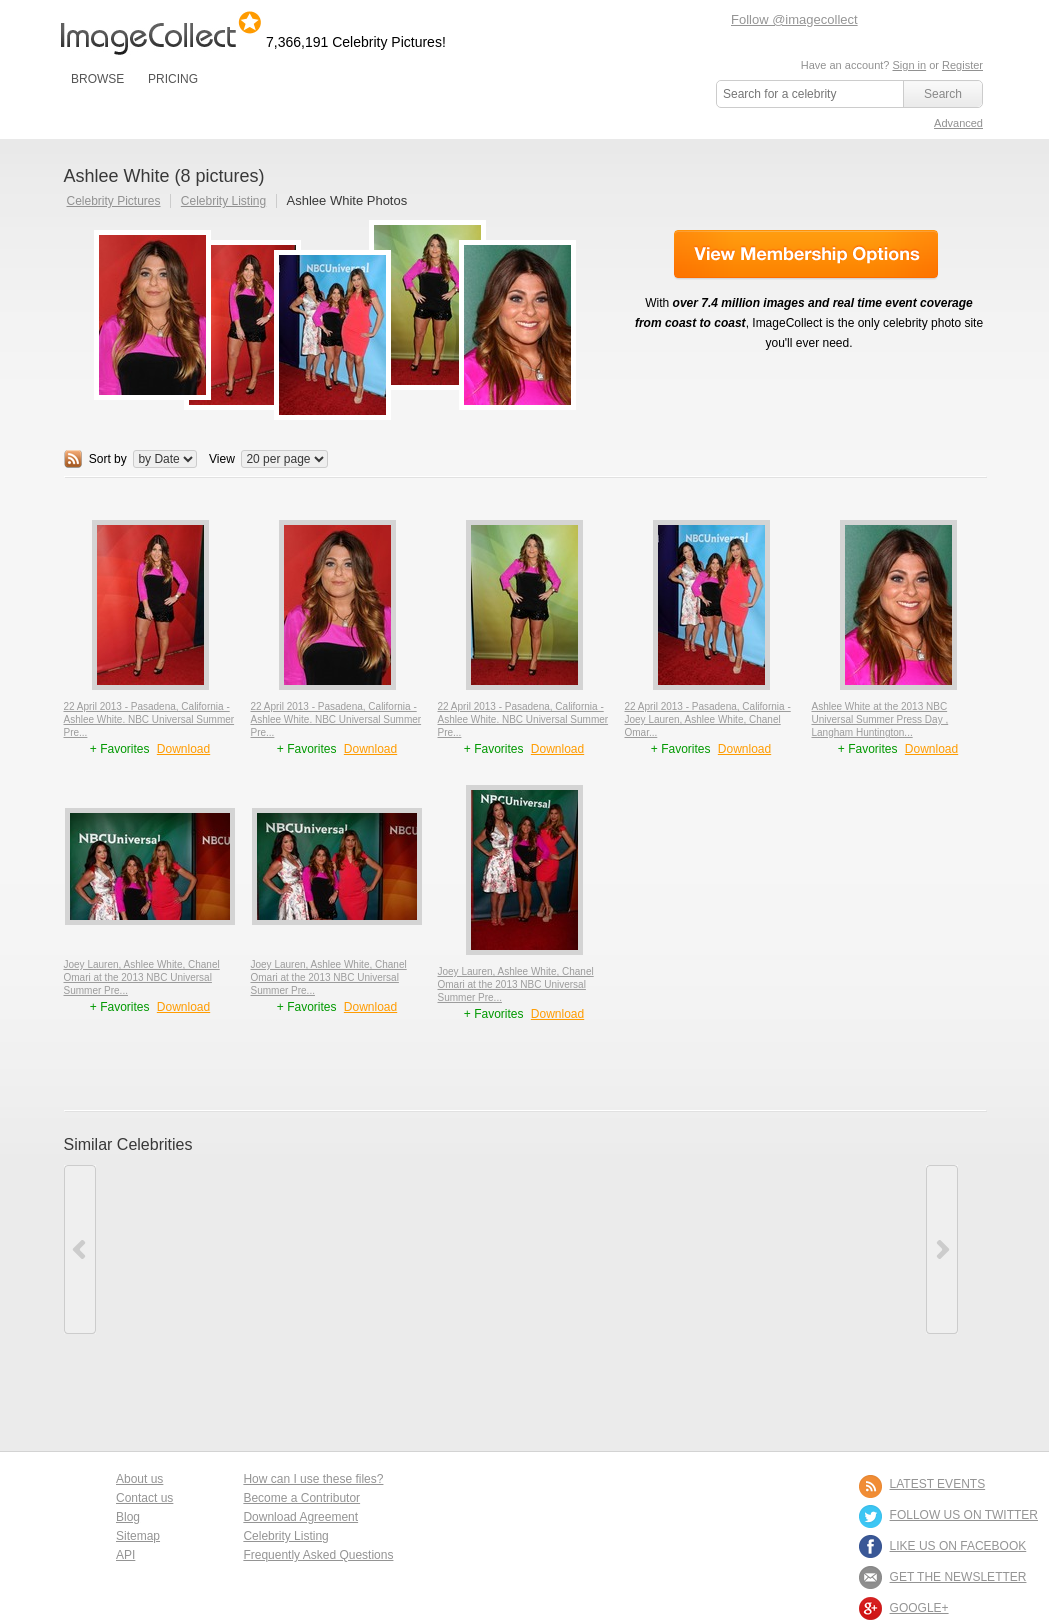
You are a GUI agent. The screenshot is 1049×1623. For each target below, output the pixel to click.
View (222, 459)
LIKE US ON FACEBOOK (958, 1546)
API (125, 1555)
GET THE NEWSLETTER (958, 1577)
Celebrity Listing (223, 201)
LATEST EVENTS (938, 1484)
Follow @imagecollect (794, 19)
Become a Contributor (301, 1498)
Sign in (909, 65)
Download (183, 749)
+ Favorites (121, 749)
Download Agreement (300, 1517)
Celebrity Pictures (114, 201)
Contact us (144, 1498)
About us (139, 1479)
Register (962, 65)
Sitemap (138, 1536)
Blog (128, 1517)
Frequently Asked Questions (318, 1555)
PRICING (173, 79)
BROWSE (97, 79)
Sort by (108, 459)
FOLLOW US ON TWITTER (964, 1515)
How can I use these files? (313, 1479)
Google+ (919, 1608)
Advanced (958, 123)
